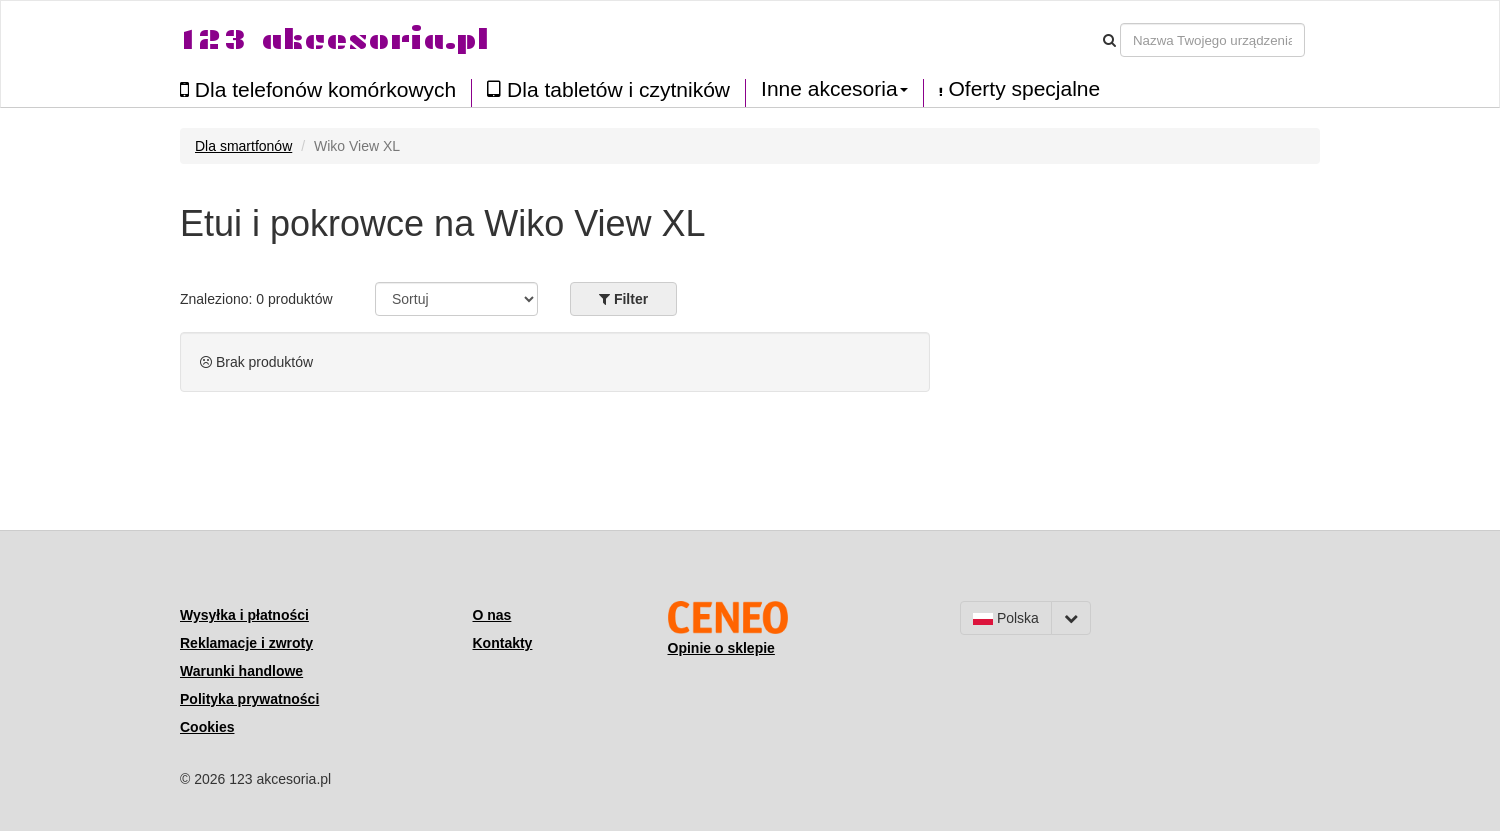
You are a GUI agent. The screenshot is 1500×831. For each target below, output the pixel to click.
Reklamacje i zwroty (246, 643)
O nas (492, 615)
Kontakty (503, 643)
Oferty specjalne (1020, 89)
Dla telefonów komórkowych (318, 89)
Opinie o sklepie (721, 648)
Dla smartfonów (243, 146)
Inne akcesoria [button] (834, 89)
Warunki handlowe (241, 671)
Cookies (207, 727)
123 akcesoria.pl (334, 39)
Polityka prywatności (249, 699)
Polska (1006, 618)
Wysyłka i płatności (244, 615)
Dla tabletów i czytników (608, 89)
